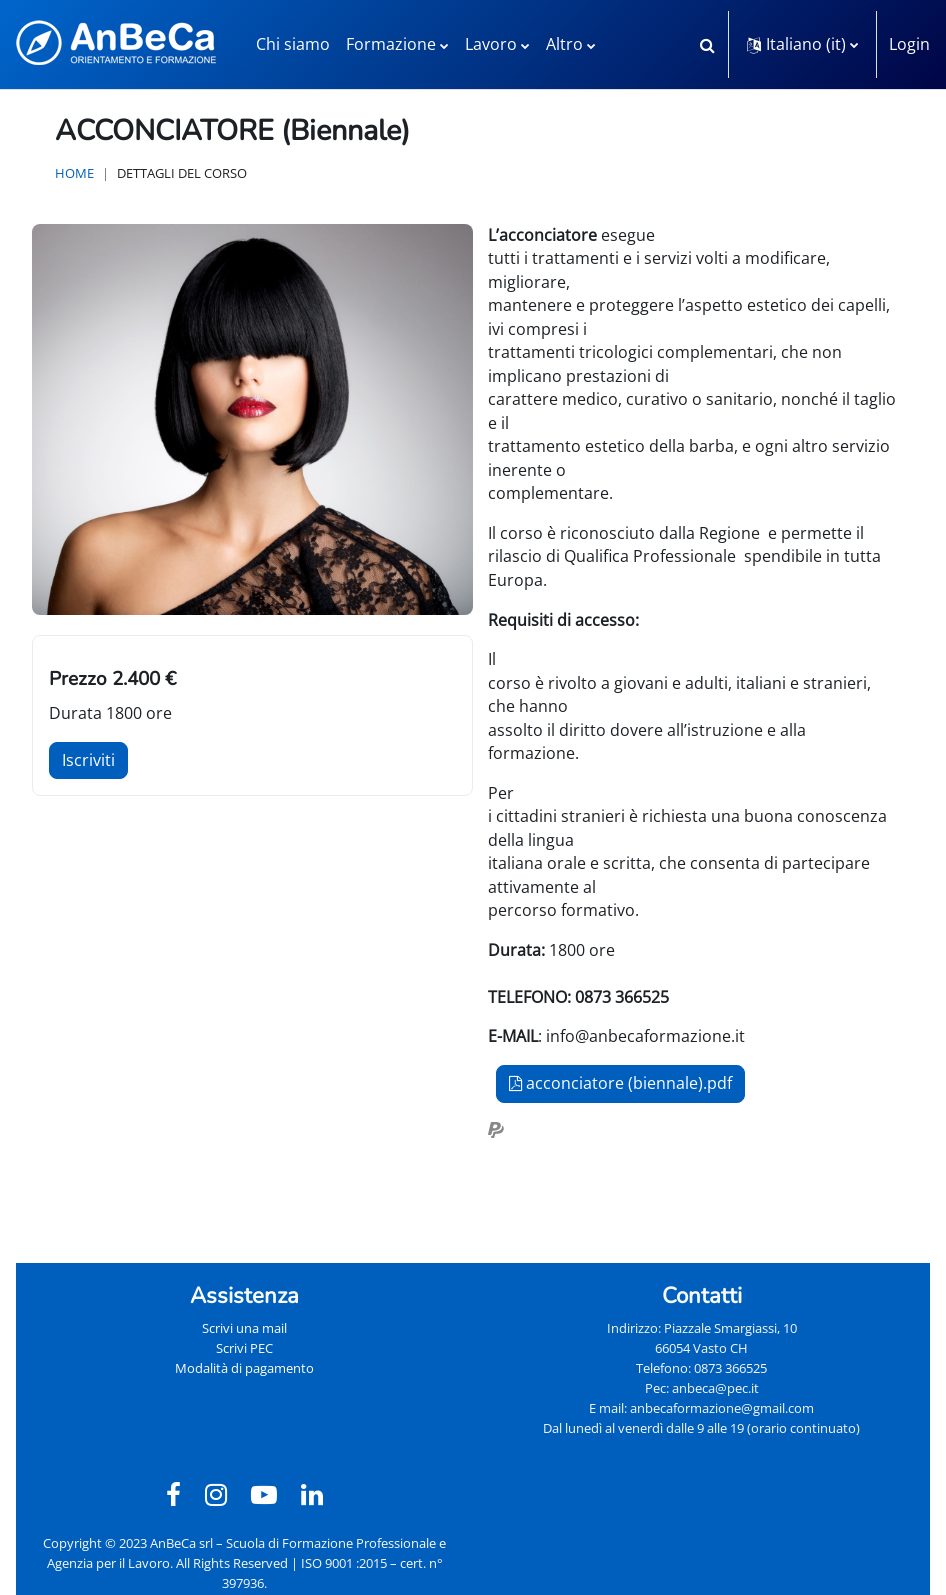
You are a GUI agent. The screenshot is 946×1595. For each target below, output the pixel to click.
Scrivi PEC (244, 1348)
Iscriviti (88, 760)
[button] (707, 44)
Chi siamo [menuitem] (293, 44)
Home (74, 173)
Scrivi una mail (244, 1328)
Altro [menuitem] (564, 44)
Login (909, 44)
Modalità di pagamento (244, 1368)
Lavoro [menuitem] (491, 44)
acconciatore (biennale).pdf (620, 1083)
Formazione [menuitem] (391, 44)
